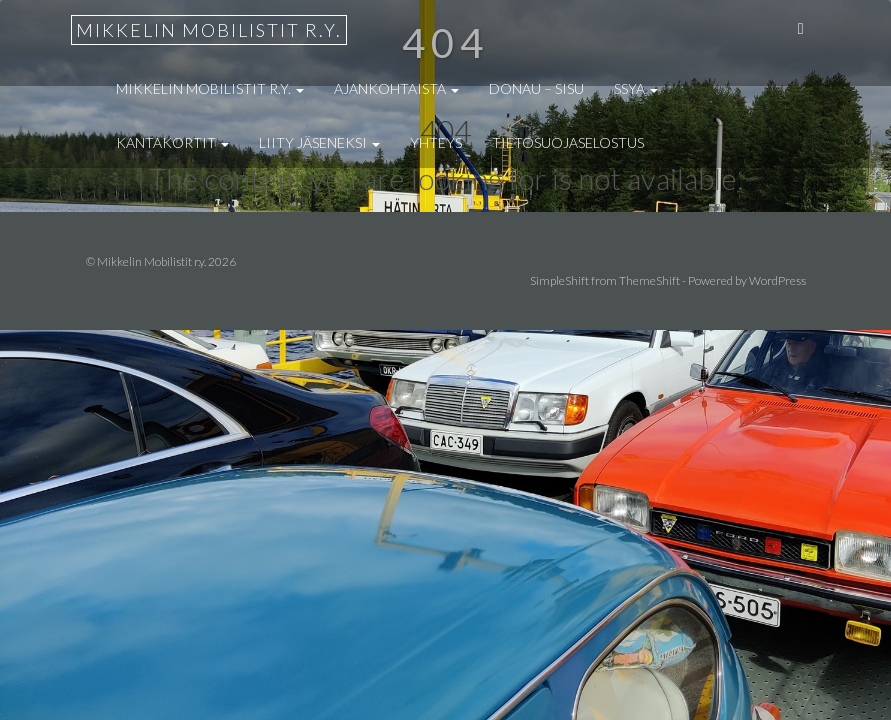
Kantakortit (172, 142)
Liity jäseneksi (319, 142)
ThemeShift (649, 280)
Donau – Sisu (536, 88)
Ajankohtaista (396, 88)
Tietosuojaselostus (568, 142)
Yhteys (436, 142)
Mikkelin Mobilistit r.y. (209, 30)
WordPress (777, 280)
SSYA (636, 88)
